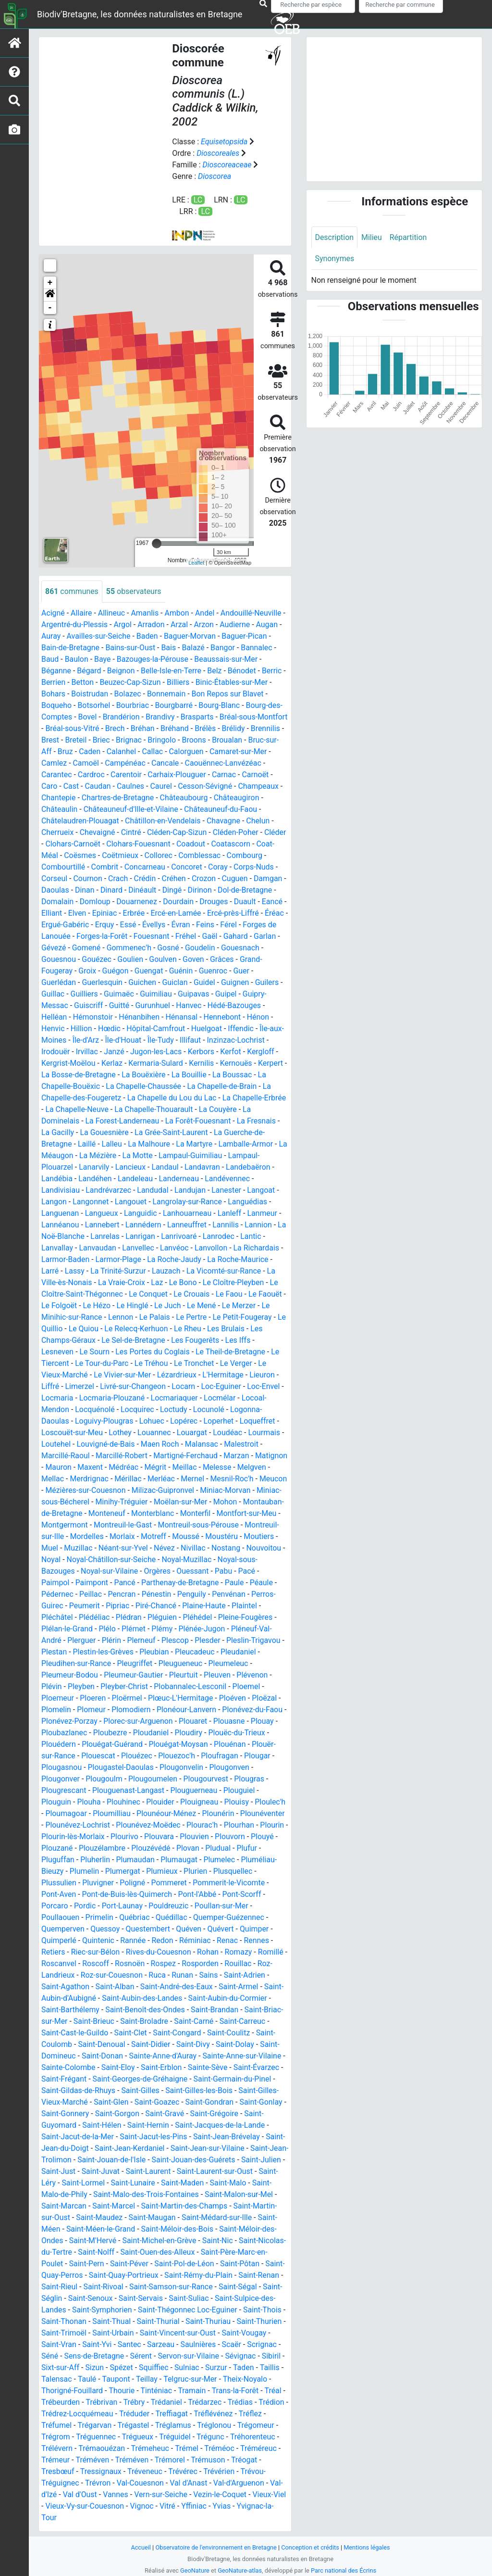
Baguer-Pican (245, 636)
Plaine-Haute (229, 1605)
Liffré (50, 1386)
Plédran (129, 1617)
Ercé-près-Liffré (234, 913)
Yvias (133, 2517)
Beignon (121, 670)
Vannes (270, 2494)
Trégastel (246, 2425)
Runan (183, 1975)
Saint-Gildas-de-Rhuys (78, 2090)
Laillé (87, 1144)
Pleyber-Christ (124, 1686)
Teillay (227, 2379)
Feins (210, 924)
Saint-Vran (90, 2344)
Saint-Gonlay (262, 2102)
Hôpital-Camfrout (156, 1028)
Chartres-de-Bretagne (118, 797)
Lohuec (152, 1421)
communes (71, 591)
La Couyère (218, 1109)
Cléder (276, 832)
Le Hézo (97, 1305)
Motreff (222, 1536)
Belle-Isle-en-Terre (171, 670)
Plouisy (237, 1801)
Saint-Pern (97, 2263)
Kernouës (237, 1063)
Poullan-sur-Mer (222, 1905)
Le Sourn (95, 1351)
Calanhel (152, 751)
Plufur (247, 1848)
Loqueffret (258, 1421)
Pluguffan (57, 1859)
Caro (49, 786)
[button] (50, 295)
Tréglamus (59, 2436)
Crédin (146, 878)
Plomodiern (131, 1709)
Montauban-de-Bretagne (112, 1513)
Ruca (158, 1975)
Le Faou (230, 1294)
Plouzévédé (151, 1848)
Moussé (255, 1536)
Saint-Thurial (184, 2321)
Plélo (107, 1628)
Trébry (210, 2402)
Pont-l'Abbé (198, 1894)
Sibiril (87, 2367)
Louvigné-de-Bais (106, 1444)
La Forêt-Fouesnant (199, 1120)
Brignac (164, 740)
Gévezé (53, 947)
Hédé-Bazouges (235, 1005)
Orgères (202, 1571)
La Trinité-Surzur (119, 1270)
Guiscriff (88, 1005)
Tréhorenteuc (135, 2448)
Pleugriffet (135, 1663)
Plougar (258, 1755)
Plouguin (56, 1801)
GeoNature (194, 2570)
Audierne (236, 624)
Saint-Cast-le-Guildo (75, 2032)
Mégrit (190, 1467)
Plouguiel (240, 1790)
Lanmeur (263, 1213)
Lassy (75, 1270)
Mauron (93, 1467)
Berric (273, 670)
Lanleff (231, 1213)
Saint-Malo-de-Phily (74, 2194)
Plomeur (91, 1709)
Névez (239, 1548)
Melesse (252, 1467)
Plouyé (267, 1836)
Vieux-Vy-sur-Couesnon (239, 2506)
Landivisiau (60, 1190)
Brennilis (56, 740)
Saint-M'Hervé (107, 2240)
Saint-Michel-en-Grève (174, 2240)
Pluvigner (98, 1882)
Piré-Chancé (181, 1605)
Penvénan (259, 1594)
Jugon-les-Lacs (157, 1051)
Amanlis (145, 613)
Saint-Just (85, 2171)
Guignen (236, 982)
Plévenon (253, 1674)
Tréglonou (100, 2436)
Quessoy (105, 1928)
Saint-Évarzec (257, 2067)
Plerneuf (141, 1640)
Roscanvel (62, 1963)
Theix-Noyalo (83, 2390)
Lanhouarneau (187, 1213)
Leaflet (196, 563)
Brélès (238, 728)
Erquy (109, 924)
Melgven (55, 1478)
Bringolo (198, 740)
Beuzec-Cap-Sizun (130, 682)
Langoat (262, 1190)
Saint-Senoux (114, 2298)
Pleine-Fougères (246, 1617)
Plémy (162, 1628)
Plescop (175, 1640)
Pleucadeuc (195, 1651)
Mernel (228, 1478)
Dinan (85, 890)
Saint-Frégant (64, 2079)
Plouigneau (200, 1801)
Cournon (88, 878)
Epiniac (104, 913)
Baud (50, 659)
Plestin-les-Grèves (103, 1651)
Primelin (100, 1917)
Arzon (205, 624)
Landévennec (228, 1178)
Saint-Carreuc (244, 2021)
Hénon (259, 1017)
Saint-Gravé (165, 2113)
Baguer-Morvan (190, 636)
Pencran (151, 1594)
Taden (79, 2379)
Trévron (236, 2483)
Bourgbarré (175, 705)
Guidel (205, 982)
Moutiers (95, 1548)
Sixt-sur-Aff (122, 2367)
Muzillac (153, 1548)
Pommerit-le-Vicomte (230, 1882)
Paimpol (78, 1582)
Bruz (96, 751)
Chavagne (224, 820)
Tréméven (244, 2459)
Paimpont (115, 1582)
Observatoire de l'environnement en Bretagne (216, 2547)
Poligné (133, 1882)
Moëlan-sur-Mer (238, 1501)
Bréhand (207, 728)
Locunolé (209, 1409)
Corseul (54, 878)
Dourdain (178, 901)
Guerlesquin (102, 982)
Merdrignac (124, 1478)
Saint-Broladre (145, 2021)
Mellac (87, 1478)
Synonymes (335, 259)
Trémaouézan (223, 2448)
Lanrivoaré (179, 1236)
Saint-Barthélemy (70, 2009)
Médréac (158, 1467)
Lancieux (131, 1167)
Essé (132, 924)
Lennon (121, 1317)
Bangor (223, 647)
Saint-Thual (137, 2321)
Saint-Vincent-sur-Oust (210, 2332)
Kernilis (202, 1063)
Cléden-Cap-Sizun (178, 832)
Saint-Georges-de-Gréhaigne (140, 2079)
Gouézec (97, 959)
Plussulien (58, 1882)
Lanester (227, 1190)
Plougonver (60, 1778)
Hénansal (182, 1017)
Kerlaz (112, 1063)
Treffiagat (57, 2425)
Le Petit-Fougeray (243, 1317)
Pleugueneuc (181, 1663)
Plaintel (270, 1605)
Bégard (89, 670)
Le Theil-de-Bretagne (232, 1351)
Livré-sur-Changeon (133, 1386)
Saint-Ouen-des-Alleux (185, 2252)
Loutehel (56, 1444)
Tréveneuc (58, 2483)
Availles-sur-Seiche (99, 636)
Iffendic (242, 1028)
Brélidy (266, 728)
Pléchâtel (57, 1617)
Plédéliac (94, 1617)
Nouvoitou (93, 1559)
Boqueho (56, 705)
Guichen (143, 982)
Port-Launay (122, 1905)
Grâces (223, 959)
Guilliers (84, 993)
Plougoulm (104, 1778)
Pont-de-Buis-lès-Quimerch (127, 1894)
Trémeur (207, 2459)
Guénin (182, 970)
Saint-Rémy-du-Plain (218, 2275)
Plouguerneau (194, 1790)
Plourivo (129, 1836)
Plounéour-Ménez (167, 1813)
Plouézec (137, 1755)
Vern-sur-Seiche (68, 2506)
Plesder (208, 1640)
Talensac (137, 2379)
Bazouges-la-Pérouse (153, 659)
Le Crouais (192, 1294)
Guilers (268, 982)
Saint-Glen (111, 2102)
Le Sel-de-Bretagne (134, 1340)
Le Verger (237, 1363)
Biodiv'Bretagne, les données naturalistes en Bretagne (139, 14)
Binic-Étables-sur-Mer (232, 682)
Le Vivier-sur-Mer (123, 1374)
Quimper (255, 1928)
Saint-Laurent (175, 2171)
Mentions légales (367, 2547)
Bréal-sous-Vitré (104, 728)
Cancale (184, 763)
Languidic (141, 1213)
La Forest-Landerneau (123, 1120)
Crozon (204, 878)
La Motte (138, 1155)
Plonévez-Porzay (69, 1721)
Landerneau (180, 1178)
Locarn (184, 1386)
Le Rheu (188, 1328)
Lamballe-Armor (246, 1144)
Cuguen (235, 878)
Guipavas (194, 993)
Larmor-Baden (65, 1259)
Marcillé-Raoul (65, 1455)
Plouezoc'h (177, 1755)
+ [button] (50, 283)
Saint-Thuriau (234, 2321)
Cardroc (91, 774)
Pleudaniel (239, 1651)
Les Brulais (227, 1328)
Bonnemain (167, 693)
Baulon (76, 659)
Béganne (56, 670)
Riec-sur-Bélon (95, 1952)
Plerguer (81, 1640)
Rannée (133, 1940)
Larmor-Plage (119, 1259)
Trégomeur (142, 2436)
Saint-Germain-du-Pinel (233, 2079)
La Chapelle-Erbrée (255, 1097)
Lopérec (184, 1421)
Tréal (102, 2402)
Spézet (184, 2367)
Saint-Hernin (149, 2125)
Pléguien (162, 1617)
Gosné (169, 947)
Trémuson (134, 2471)
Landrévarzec (109, 1190)
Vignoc (53, 2517)
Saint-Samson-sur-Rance (199, 2286)
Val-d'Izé (197, 2494)
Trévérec (96, 2483)
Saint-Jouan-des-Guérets (213, 2159)
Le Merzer (240, 1305)
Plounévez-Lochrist (77, 1825)
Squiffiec (216, 2367)
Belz (215, 670)
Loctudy (174, 1409)
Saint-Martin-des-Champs (203, 2205)
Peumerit (109, 1605)
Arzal (179, 624)
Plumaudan (135, 1859)
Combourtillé (63, 866)
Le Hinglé (133, 1305)
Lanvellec (139, 1247)
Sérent (177, 2356)
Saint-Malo (248, 2182)
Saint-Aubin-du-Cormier (228, 1998)
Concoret (187, 866)
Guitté (119, 1005)
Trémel (97, 2459)
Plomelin (56, 1709)
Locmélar (221, 1397)
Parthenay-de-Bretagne (204, 1582)
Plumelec (220, 1859)
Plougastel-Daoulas (121, 1767)
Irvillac (87, 1051)
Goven (194, 959)
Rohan (209, 1952)
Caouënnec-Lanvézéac (243, 763)
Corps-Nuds (254, 866)
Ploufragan (220, 1755)
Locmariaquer (175, 1397)
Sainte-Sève (208, 2067)
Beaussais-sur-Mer (227, 659)
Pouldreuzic (169, 1905)
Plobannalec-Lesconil (190, 1686)
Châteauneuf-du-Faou (221, 809)
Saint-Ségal (266, 2286)
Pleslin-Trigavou (254, 1640)
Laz (157, 1282)
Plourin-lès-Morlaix (77, 1836)
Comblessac (200, 855)
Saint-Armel (239, 1986)
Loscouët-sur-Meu (72, 1432)
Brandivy (160, 716)
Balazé (194, 647)
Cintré (132, 832)
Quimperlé (58, 1940)
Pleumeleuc (229, 1663)
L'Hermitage (224, 1374)
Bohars (53, 693)
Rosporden (204, 1963)
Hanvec (189, 1005)
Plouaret (194, 1721)
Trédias (94, 2413)
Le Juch (168, 1305)
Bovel (87, 716)
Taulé (167, 2379)
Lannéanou (60, 1224)
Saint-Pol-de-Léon (195, 2263)
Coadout (191, 843)
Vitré (79, 2517)
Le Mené (202, 1305)
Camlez (73, 763)
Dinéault (143, 890)
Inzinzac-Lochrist (237, 1040)
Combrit (105, 866)
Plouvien (199, 1836)
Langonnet (91, 1201)
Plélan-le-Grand (67, 1628)
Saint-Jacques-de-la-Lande (221, 2125)
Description (334, 237)
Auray (51, 636)
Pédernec (87, 1594)
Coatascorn (231, 843)
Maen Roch (160, 1444)
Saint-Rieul (87, 2286)
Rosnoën (134, 1963)
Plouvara (164, 1836)
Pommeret (170, 1882)
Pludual (219, 1848)
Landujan (190, 1190)
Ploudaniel (152, 1732)
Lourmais (265, 1432)
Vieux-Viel (177, 2506)
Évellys (158, 924)
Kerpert (271, 1063)
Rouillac (243, 1963)
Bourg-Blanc (220, 705)
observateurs (133, 591)
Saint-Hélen (102, 2125)
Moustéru (57, 1548)
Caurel (161, 786)
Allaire (81, 613)
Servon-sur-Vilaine (225, 2356)
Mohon (53, 1513)
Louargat (192, 1432)
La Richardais (257, 1247)
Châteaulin (59, 809)
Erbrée (134, 913)
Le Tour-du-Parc (102, 1363)
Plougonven (230, 1767)
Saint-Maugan (177, 2217)
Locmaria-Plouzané (112, 1397)
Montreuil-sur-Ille (104, 1536)
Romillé (271, 1952)
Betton (83, 682)
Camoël (105, 763)
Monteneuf (178, 1513)
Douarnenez (137, 901)
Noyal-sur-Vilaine (154, 1571)
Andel (205, 613)
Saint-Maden (202, 2182)
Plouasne (230, 1721)
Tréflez (136, 2425)
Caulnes (131, 786)
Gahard (236, 936)
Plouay (263, 1721)
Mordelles (155, 1536)
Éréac (275, 913)
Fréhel (186, 936)
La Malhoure (149, 1144)
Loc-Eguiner (222, 1386)
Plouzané (57, 1848)
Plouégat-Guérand (113, 1744)
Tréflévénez (99, 2425)
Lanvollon (211, 1247)
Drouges (214, 901)
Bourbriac (132, 705)
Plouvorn (235, 1836)
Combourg (245, 855)
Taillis (106, 2379)
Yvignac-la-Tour (174, 2517)
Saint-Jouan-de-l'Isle (131, 2159)
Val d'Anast (101, 2494)
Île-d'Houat (123, 1040)
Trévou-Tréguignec (186, 2483)
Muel (124, 1548)
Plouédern (58, 1744)
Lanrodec (219, 1236)
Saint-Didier (151, 2044)
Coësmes (80, 855)
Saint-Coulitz (229, 2032)
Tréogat (171, 2471)
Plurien (196, 1871)
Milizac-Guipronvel (217, 1490)
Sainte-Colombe (68, 2067)
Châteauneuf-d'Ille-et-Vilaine (131, 809)
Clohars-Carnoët (72, 843)
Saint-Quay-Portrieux (144, 2275)
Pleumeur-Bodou (69, 1674)
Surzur (52, 2379)
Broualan (263, 740)
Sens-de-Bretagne (130, 2356)
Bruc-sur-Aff (62, 751)
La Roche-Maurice (239, 1259)
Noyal (126, 1559)
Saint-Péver (140, 2263)
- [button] (50, 308)
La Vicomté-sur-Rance (224, 1270)
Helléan (54, 1017)
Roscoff (99, 1963)
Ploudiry (189, 1732)
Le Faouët (266, 1294)
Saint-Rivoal (131, 2286)
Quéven (189, 1928)
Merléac (196, 1478)
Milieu (372, 237)
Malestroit (242, 1444)
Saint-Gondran (210, 2102)
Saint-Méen (60, 2229)
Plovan (188, 1848)
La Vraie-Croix (122, 1282)
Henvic (53, 1028)
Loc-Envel (264, 1386)
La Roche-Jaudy (175, 1259)
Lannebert (102, 1224)
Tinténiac (226, 2390)
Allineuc (111, 613)
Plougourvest (206, 1778)
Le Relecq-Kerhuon (137, 1328)
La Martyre (195, 1144)
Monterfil (267, 1513)
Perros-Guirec (64, 1605)
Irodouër (55, 1051)
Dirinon (200, 890)
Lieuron (263, 1374)
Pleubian (155, 1651)
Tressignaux (249, 2471)
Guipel (227, 993)
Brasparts (197, 716)
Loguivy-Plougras (104, 1421)
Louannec (155, 1432)
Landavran (203, 1167)
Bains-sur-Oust (131, 647)
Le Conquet (148, 1294)
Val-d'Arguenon (151, 2494)
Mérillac (163, 1478)
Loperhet (219, 1421)
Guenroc (213, 970)
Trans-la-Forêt (64, 2402)
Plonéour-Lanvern (187, 1709)
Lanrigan (141, 1236)
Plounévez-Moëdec (148, 1825)
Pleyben (81, 1686)
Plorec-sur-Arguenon (138, 1721)
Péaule (52, 1594)
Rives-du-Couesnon (159, 1952)
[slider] (156, 543)
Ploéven (233, 1698)
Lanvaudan (98, 1247)
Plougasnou (61, 1767)
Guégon (115, 970)
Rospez (168, 1963)
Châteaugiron (237, 797)
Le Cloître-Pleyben (234, 1282)
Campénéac (144, 763)
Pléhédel (198, 1617)
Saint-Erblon (162, 2067)
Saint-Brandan (216, 2009)
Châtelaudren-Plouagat (80, 820)
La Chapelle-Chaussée (144, 1086)
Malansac (202, 1444)
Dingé (173, 890)
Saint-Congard (177, 2032)
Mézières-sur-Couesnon (139, 1490)
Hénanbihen (139, 1017)
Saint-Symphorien (116, 2309)
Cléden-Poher (236, 832)
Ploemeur (57, 1698)
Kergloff (261, 1051)
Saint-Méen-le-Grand (120, 2229)
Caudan (98, 786)
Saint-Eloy (118, 2067)
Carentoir (126, 774)
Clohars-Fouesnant (139, 843)
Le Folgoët (59, 1305)
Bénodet (243, 670)
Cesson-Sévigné (205, 786)
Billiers (178, 682)
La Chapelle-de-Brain (223, 1086)
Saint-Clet (131, 2032)
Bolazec (127, 693)
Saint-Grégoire (215, 2113)
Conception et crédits (311, 2547)
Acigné (53, 613)
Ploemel (247, 1686)
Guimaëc (119, 993)
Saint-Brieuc (94, 2021)
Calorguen (217, 751)
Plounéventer (263, 1813)
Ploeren (93, 1698)
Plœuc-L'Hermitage (181, 1698)
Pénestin (186, 1594)
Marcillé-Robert (122, 1455)
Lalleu (112, 1144)
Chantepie (58, 797)
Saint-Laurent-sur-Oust (242, 2171)
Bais (169, 647)
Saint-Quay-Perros (72, 2275)
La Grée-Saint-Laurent (172, 1132)
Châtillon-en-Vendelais (163, 820)
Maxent (124, 1467)
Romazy (239, 1952)
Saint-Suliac (213, 2298)
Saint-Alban (115, 1986)
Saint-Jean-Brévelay (227, 2136)
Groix (88, 970)
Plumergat (123, 1871)
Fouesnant (152, 936)
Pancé (148, 1582)
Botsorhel (94, 705)
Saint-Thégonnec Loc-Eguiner (203, 2309)
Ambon (177, 613)
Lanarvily (94, 1167)
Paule (258, 1582)
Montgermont (131, 1524)
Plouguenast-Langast (128, 1790)
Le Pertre (192, 1317)
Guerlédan (58, 982)
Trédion (125, 2413)
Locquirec (138, 1409)
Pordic (85, 1905)
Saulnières (230, 2344)
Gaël (210, 936)
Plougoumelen (153, 1778)
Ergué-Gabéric (69, 924)
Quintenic (98, 1940)
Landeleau (136, 1178)
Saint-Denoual (102, 2044)
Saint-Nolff (124, 2252)
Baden (148, 636)
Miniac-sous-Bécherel (110, 1501)
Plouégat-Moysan (179, 1744)
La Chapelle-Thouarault (154, 1109)
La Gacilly (57, 1132)
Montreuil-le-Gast (189, 1524)
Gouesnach (241, 947)
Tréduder (236, 2413)
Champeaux (259, 786)
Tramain (262, 2390)
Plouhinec (124, 1801)
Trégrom (181, 2436)
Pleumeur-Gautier (134, 1674)
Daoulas (55, 890)
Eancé (273, 901)
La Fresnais (257, 1120)
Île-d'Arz (86, 1040)
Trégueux (263, 2436)
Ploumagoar (66, 1813)
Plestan (54, 1651)
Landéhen (95, 1178)
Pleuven (218, 1674)
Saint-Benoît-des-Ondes (145, 2009)
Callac (183, 751)
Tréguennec (221, 2436)
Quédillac (172, 1917)
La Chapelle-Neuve (77, 1109)
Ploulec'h (271, 1801)
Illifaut (190, 1040)
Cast (71, 786)
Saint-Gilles (141, 2090)
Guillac (52, 993)
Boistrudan (90, 693)
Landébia (57, 1178)
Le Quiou (84, 1328)
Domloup (95, 901)
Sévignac (56, 2367)
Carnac (225, 774)
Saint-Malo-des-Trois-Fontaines (166, 2194)
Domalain (57, 901)
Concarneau (145, 866)
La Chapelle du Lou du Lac (173, 1097)
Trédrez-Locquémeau (180, 2413)
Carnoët (256, 774)
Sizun (156, 2367)
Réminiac (195, 1940)
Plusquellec (233, 1871)
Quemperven (63, 1928)
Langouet (131, 1201)
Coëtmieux (120, 855)
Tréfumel (169, 2425)
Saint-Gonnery (65, 2113)
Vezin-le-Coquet (127, 2506)
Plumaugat (179, 1859)
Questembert (148, 1928)
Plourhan (240, 1825)
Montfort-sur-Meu (71, 1524)
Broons (230, 740)
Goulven (163, 959)
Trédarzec (58, 2413)
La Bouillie (189, 1074)
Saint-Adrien (246, 1975)
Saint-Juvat (127, 2171)
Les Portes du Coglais (153, 1351)
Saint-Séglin (65, 2298)
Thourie (192, 2390)
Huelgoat (207, 1028)
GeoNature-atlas (240, 2570)
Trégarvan (207, 2425)
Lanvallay (57, 1247)
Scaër (263, 2344)
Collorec (159, 855)
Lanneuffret (187, 1224)
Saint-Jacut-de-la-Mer (77, 2136)
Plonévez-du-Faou (253, 1709)
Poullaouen (60, 1917)
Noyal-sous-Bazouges (82, 1571)
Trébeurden (136, 2402)
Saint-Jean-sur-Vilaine (208, 2148)
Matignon (57, 1467)
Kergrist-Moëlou (68, 1063)
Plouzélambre (102, 1848)
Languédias (248, 1201)
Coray (219, 866)
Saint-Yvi (129, 2344)
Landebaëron (249, 1167)
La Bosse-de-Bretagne (78, 1074)
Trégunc (93, 2448)
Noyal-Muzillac (263, 1559)
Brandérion (121, 716)
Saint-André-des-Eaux (177, 1986)
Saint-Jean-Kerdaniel (130, 2148)
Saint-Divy (193, 2044)
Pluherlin (96, 1859)
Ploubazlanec (64, 1732)
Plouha (89, 1801)
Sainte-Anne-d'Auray (163, 2055)
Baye (103, 659)
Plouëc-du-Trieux (237, 1732)
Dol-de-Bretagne (246, 890)
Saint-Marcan (82, 2205)
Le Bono (183, 1282)
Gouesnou (58, 959)
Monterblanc (224, 1513)
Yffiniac (105, 2517)
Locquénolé (95, 1409)
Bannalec (257, 647)
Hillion (81, 1028)
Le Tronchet (194, 1363)
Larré (50, 1270)
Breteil (111, 740)
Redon (163, 1940)
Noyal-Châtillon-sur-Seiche (188, 1559)
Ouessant (237, 1571)
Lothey (120, 1432)
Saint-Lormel (102, 2182)
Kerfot (231, 1051)
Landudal (153, 1190)
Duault (246, 901)
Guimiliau (156, 993)
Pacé (50, 1582)
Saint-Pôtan (251, 2263)
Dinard (111, 890)
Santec (161, 2344)
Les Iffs (239, 1340)
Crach (118, 878)
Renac (228, 1940)
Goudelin (200, 947)
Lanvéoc (174, 1247)
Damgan (269, 878)
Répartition (408, 237)
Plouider (161, 1801)
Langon (54, 1201)
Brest (86, 740)
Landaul (166, 1167)
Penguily (221, 1594)
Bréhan (175, 728)
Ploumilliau (112, 1813)
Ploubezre (110, 1732)
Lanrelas (105, 1236)
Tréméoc (130, 2459)
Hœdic (109, 1028)
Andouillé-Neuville (252, 613)
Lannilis (226, 1224)
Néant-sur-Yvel (198, 1548)
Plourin (273, 1825)
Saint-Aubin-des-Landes (142, 1998)
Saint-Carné (194, 2021)
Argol (123, 624)
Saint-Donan (102, 2055)
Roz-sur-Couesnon (112, 1975)
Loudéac (228, 1432)
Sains (209, 1975)
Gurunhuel (153, 1005)
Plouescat (99, 1755)
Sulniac (249, 2367)
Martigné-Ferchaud (186, 1455)
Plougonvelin (182, 1767)
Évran (185, 924)
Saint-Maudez (124, 2217)
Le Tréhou (152, 1363)
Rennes (257, 1940)
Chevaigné (97, 832)
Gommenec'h (129, 947)
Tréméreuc (169, 2459)
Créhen (174, 878)
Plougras (250, 1778)
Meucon (80, 1490)
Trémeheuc (60, 2459)
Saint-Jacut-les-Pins (154, 2136)
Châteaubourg (184, 797)
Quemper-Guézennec (229, 1917)
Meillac (219, 1467)
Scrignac (56, 2356)
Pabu (269, 1571)
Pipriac (142, 1605)
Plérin (112, 1640)
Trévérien (132, 2483)
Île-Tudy (161, 1040)
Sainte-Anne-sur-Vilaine (243, 2055)
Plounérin (219, 1813)
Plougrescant (63, 1790)
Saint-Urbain (145, 2332)
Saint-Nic (233, 2240)
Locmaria (57, 1397)
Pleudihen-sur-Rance (76, 1663)
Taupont (196, 2379)
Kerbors (201, 1051)
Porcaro (54, 1905)
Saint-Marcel (132, 2205)
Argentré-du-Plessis (74, 624)
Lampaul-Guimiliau (191, 1155)
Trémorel (96, 2471)
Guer (242, 970)
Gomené (86, 947)
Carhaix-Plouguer (177, 774)
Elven (77, 913)
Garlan (266, 936)
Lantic (251, 1236)
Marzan (237, 1455)
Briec (137, 740)
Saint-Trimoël (95, 2332)
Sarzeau (192, 2344)
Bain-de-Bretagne (70, 647)
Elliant (51, 913)
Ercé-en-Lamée (176, 913)
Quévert (221, 1928)
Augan (268, 624)
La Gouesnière (104, 1132)
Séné (85, 2356)
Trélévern (179, 2448)
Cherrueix (57, 832)
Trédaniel (242, 2402)
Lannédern (144, 1224)
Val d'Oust (234, 2494)
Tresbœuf (205, 2471)
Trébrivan (177, 2402)
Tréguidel (57, 2448)
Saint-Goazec (157, 2102)
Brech (147, 728)
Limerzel (80, 1386)
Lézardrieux (177, 1374)
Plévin (51, 1686)
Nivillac (269, 1548)
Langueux (101, 1213)
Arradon (151, 624)
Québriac (135, 1917)
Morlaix (191, 1536)
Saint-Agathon (65, 1986)
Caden (120, 751)
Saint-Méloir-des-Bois (197, 2229)
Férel (233, 924)
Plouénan (231, 1744)
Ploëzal (265, 1698)
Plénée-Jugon (202, 1628)
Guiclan (175, 982)
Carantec (56, 774)
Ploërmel (127, 1698)
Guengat (149, 970)
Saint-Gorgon (117, 2113)
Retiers (53, 1952)
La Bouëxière (144, 1074)
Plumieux (162, 1871)
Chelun (259, 820)
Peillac (120, 1594)
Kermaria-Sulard (156, 1063)
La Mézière (98, 1155)
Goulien (131, 959)
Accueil (140, 2547)
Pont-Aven (58, 1894)
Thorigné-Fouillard (142, 2390)
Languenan (60, 1213)
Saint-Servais (165, 2298)
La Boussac (233, 1074)
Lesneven (57, 1351)
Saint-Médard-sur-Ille (242, 2217)
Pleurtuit (184, 1674)
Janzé (114, 1051)
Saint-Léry (58, 2182)
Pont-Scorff (242, 1894)
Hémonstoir (93, 1017)
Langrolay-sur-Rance (188, 1201)
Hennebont (223, 1017)
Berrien (53, 682)
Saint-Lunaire (153, 2182)
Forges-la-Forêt (102, 936)
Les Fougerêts (196, 1340)
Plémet (134, 1628)
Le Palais (155, 1317)
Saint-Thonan (88, 2321)
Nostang (56, 1559)
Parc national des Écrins (344, 2570)
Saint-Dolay (236, 2044)
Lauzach (166, 1270)
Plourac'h (203, 1825)
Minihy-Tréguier (178, 1501)
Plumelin (84, 1871)
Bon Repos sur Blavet (228, 693)
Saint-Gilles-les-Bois (200, 2090)
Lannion (259, 1224)
